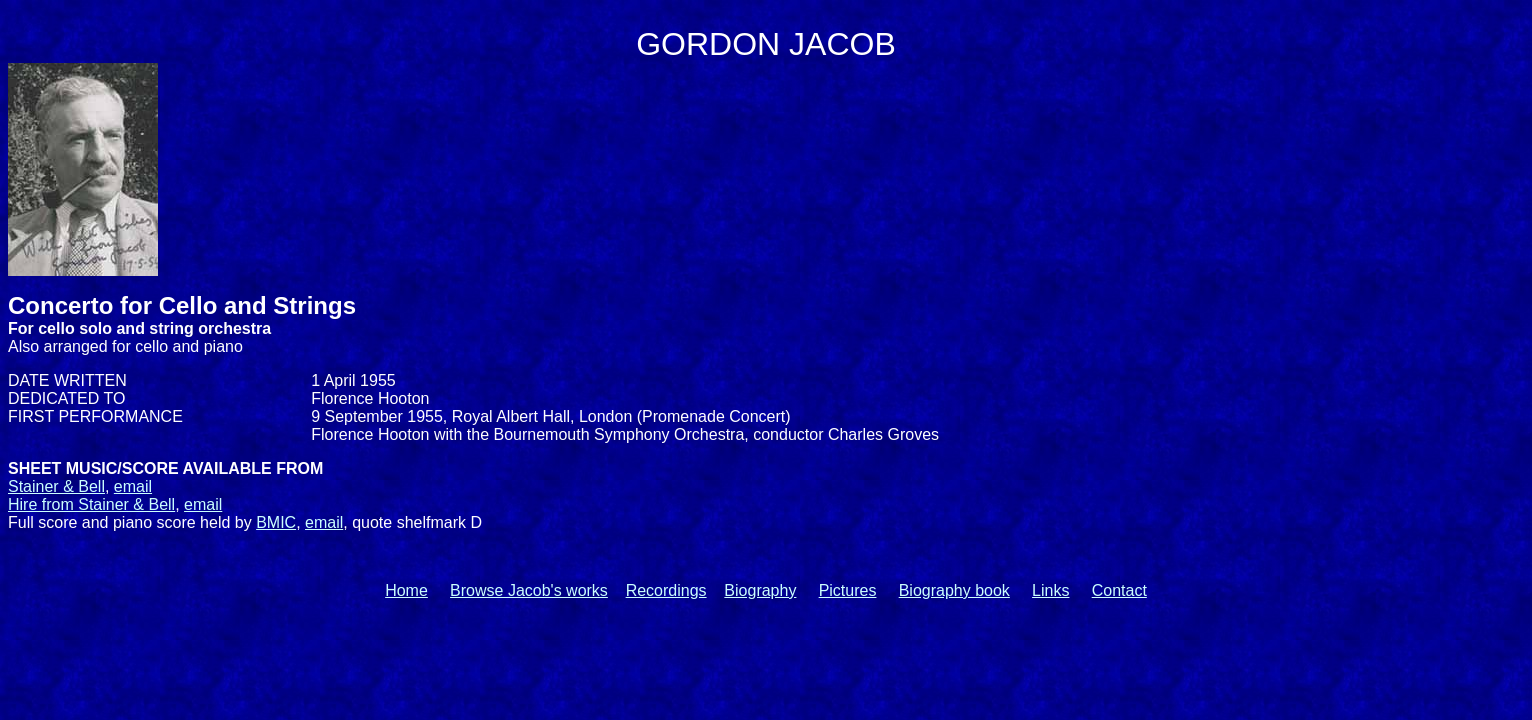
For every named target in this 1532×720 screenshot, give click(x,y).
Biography (760, 590)
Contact (1119, 590)
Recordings (666, 590)
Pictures (848, 590)
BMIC (276, 522)
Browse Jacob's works (529, 590)
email (133, 486)
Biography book (954, 590)
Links (1050, 590)
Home (406, 590)
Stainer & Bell (56, 486)
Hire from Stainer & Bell (91, 504)
